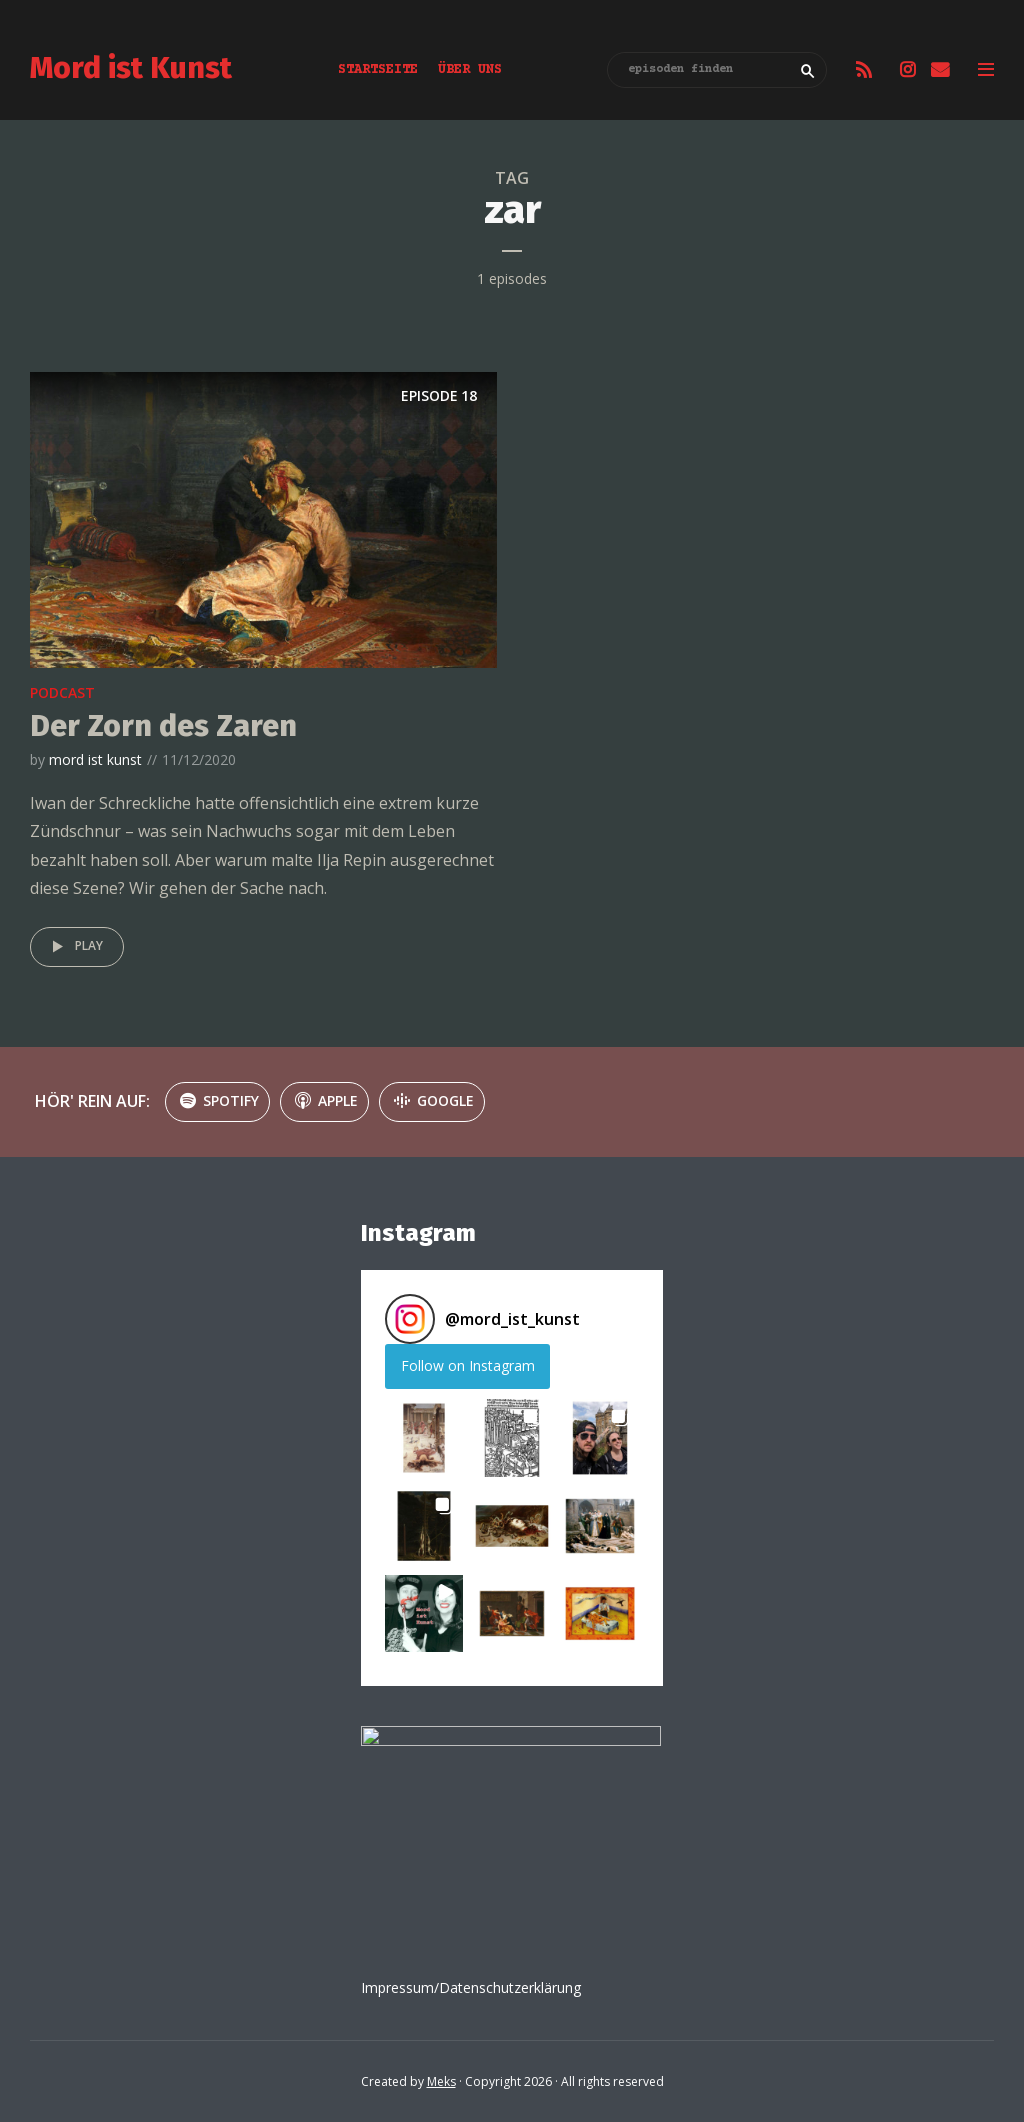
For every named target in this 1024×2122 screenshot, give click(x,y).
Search (808, 71)
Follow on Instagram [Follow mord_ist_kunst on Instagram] (468, 1365)
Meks (441, 2081)
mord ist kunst (95, 759)
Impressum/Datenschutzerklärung (471, 1987)
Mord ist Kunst (131, 68)
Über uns (470, 70)
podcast (62, 692)
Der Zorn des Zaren (163, 726)
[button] (424, 1438)
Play (74, 947)
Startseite (378, 70)
